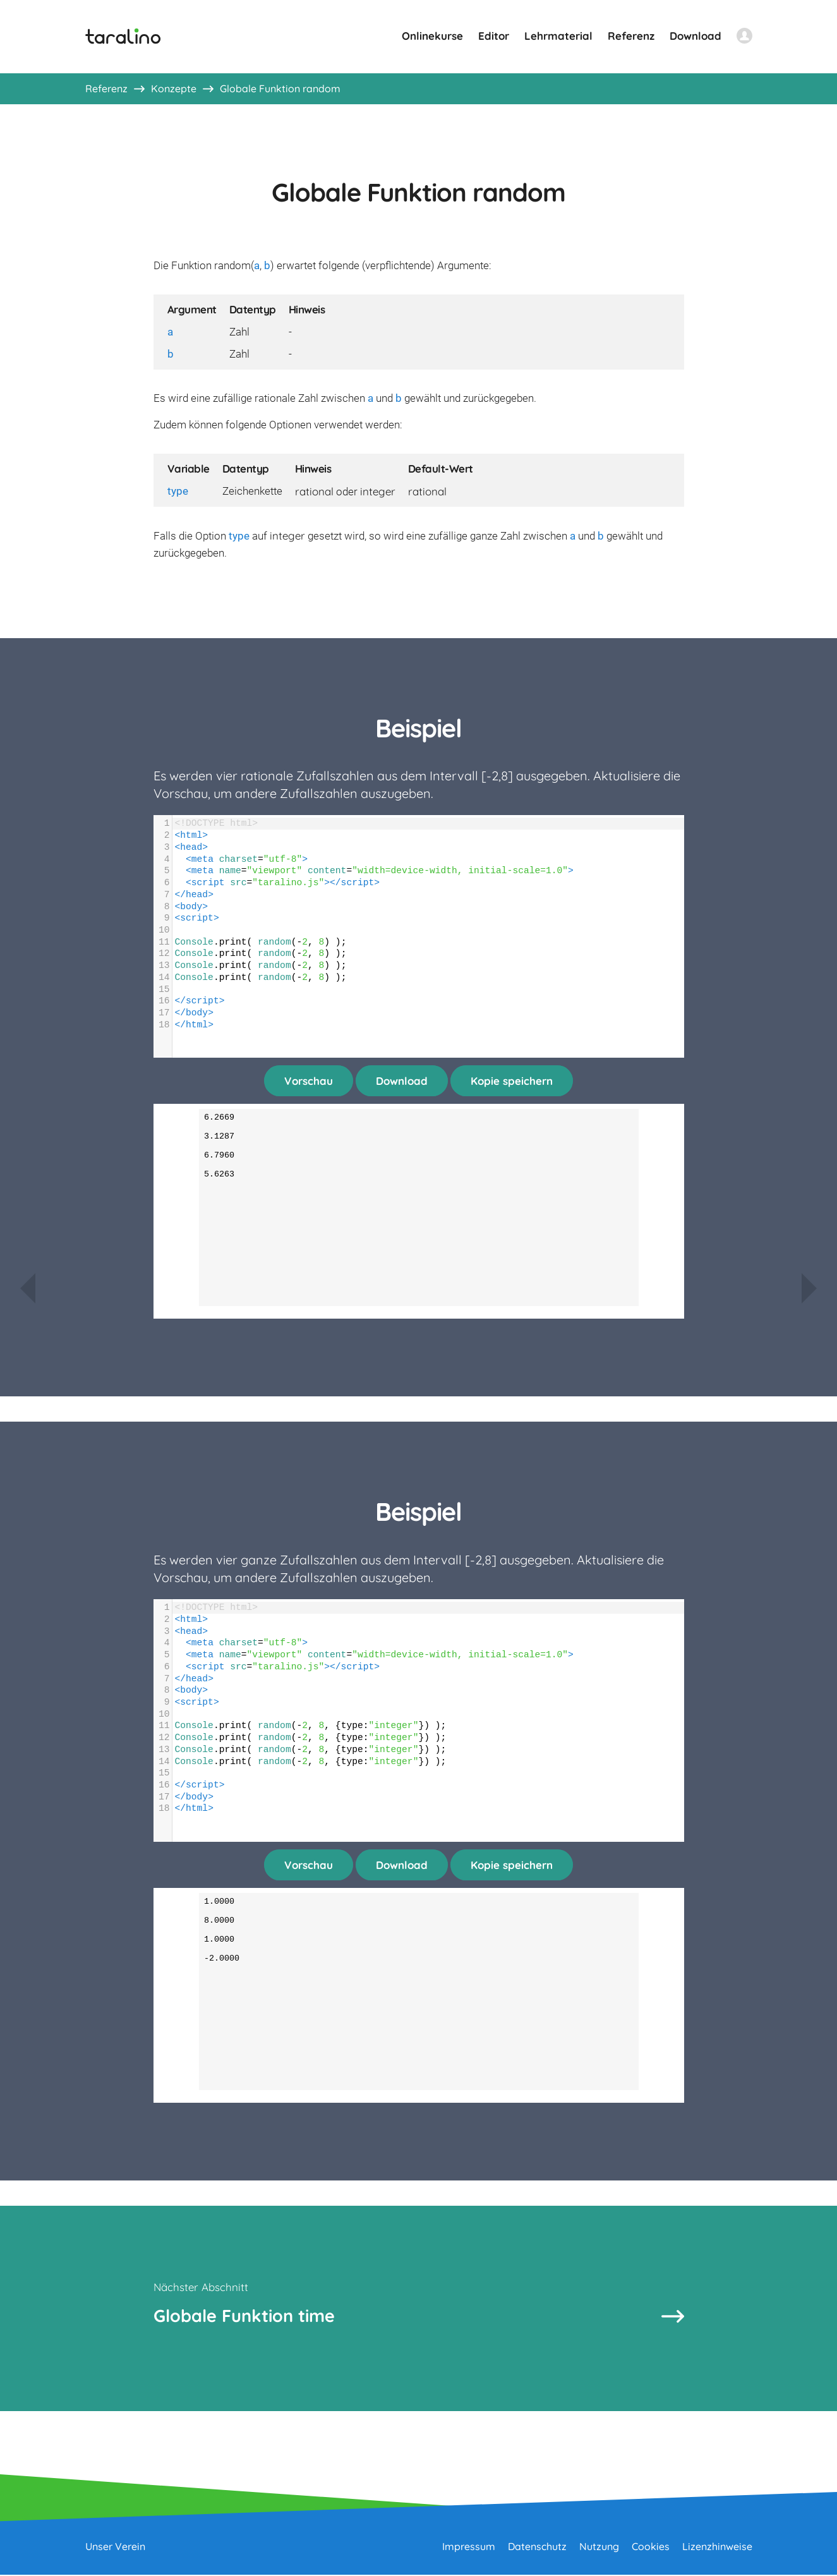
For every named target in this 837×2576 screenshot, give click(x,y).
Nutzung (599, 2547)
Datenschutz (537, 2547)
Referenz (631, 35)
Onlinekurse (432, 35)
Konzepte (173, 88)
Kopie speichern (512, 1080)
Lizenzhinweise (717, 2547)
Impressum (468, 2547)
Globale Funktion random (280, 88)
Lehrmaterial (558, 35)
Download (695, 35)
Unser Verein (115, 2547)
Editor (493, 35)
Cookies (651, 2547)
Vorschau (308, 1080)
